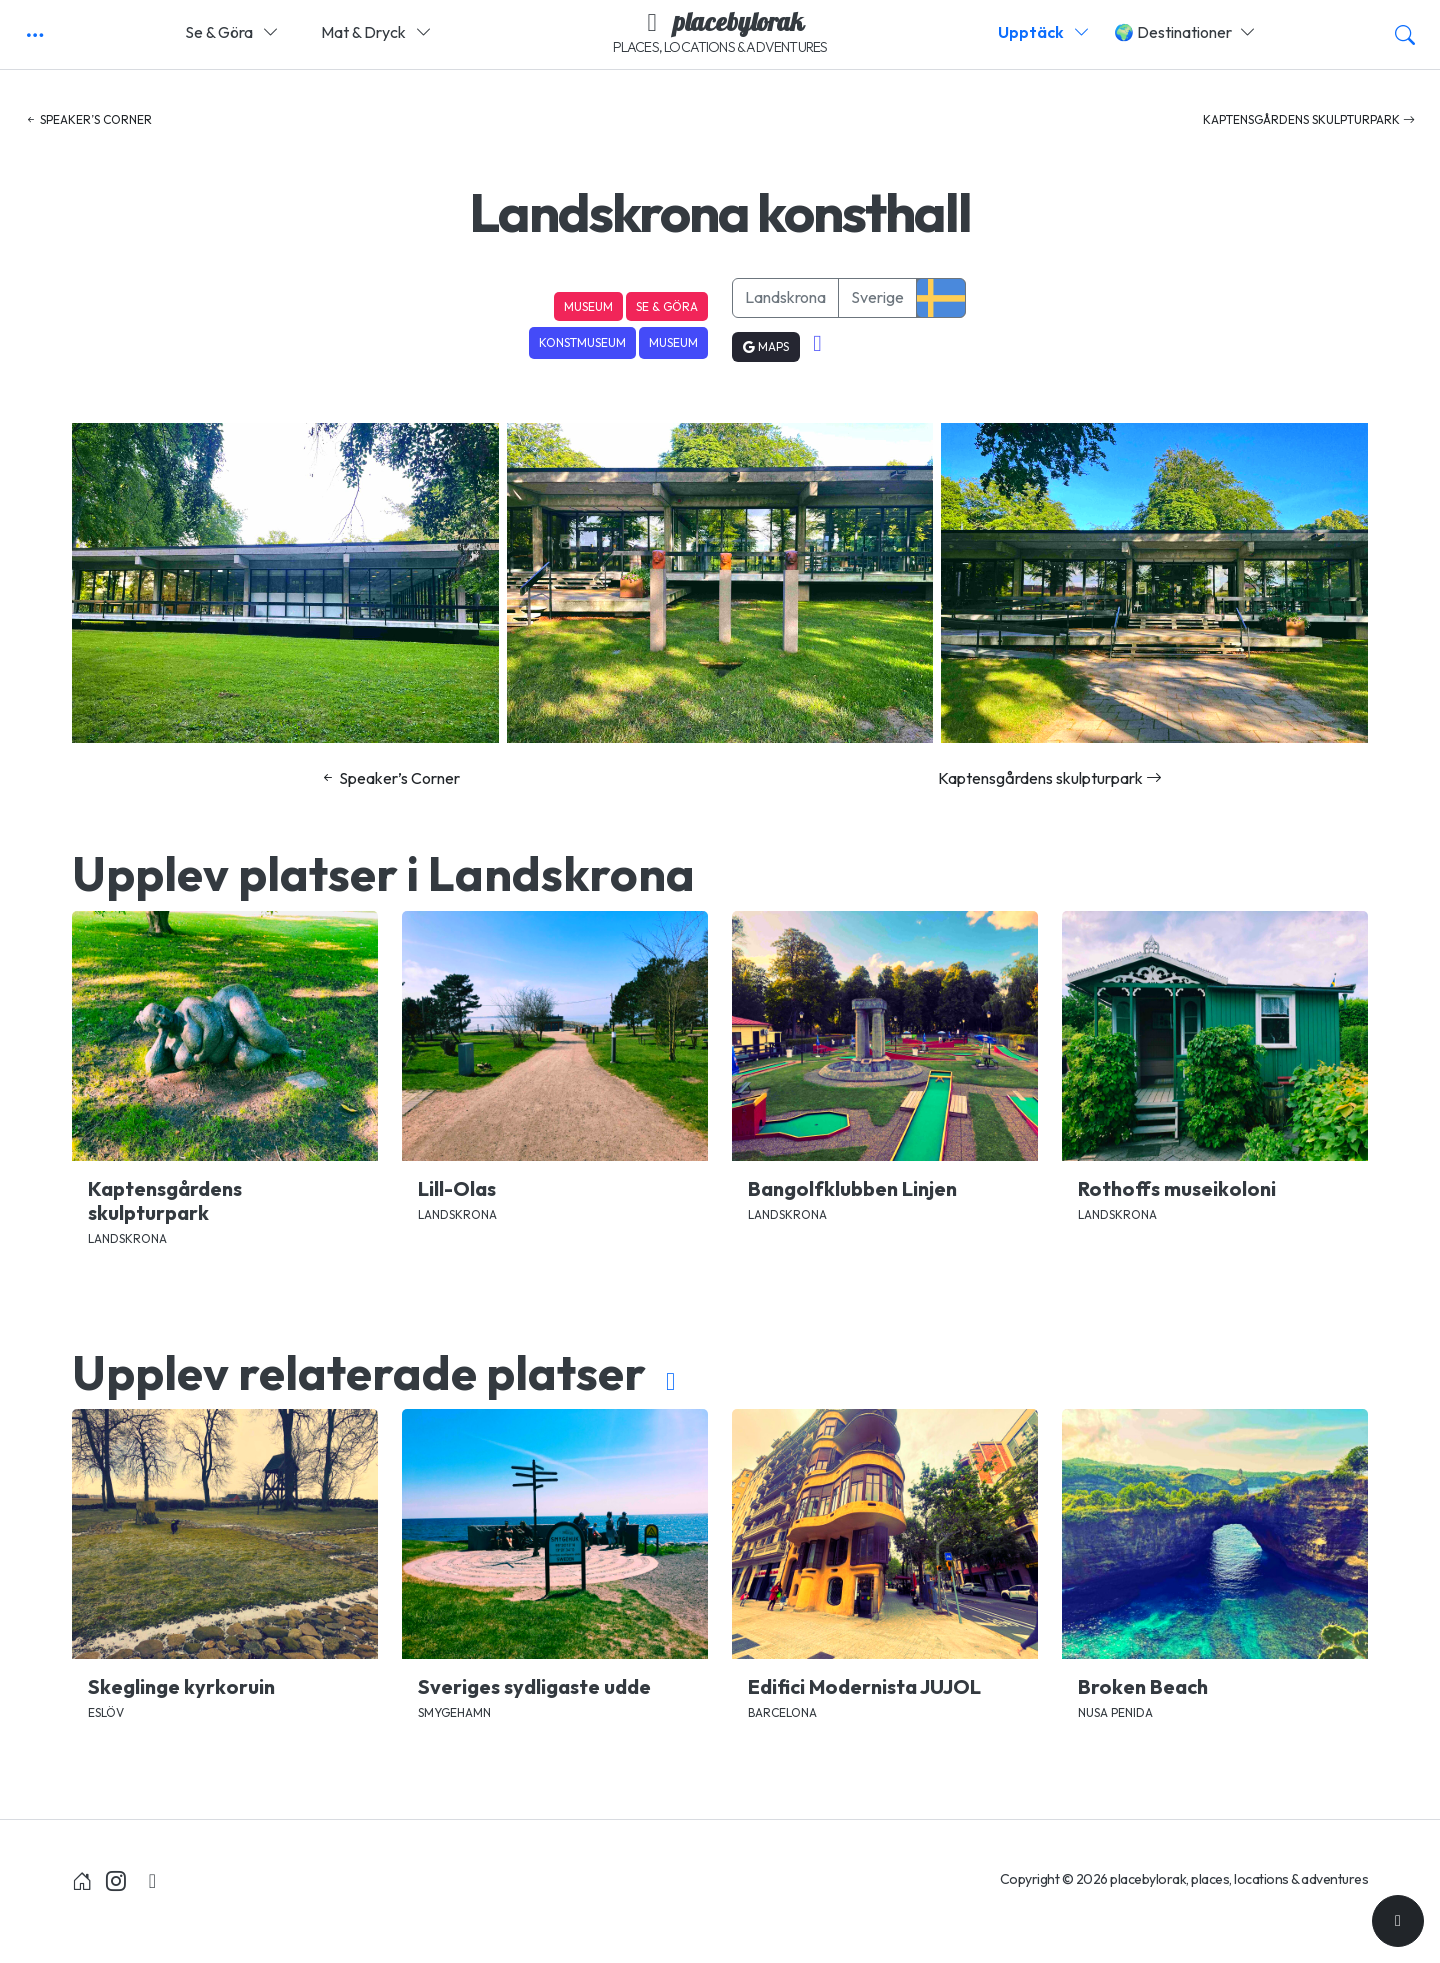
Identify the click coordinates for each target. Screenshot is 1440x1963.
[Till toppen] (1398, 1921)
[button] (35, 35)
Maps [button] (766, 346)
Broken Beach (1143, 1686)
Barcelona (782, 1712)
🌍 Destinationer (1185, 32)
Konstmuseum (582, 342)
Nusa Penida (1115, 1712)
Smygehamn (454, 1712)
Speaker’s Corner (88, 119)
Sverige (877, 297)
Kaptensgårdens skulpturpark (1309, 119)
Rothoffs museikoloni (1177, 1188)
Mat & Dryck (376, 32)
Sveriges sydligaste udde (534, 1686)
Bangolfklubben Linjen (852, 1188)
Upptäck (1044, 32)
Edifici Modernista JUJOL (864, 1686)
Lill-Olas (457, 1188)
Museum (588, 306)
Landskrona (785, 297)
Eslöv (106, 1712)
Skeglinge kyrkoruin (181, 1686)
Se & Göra (232, 32)
